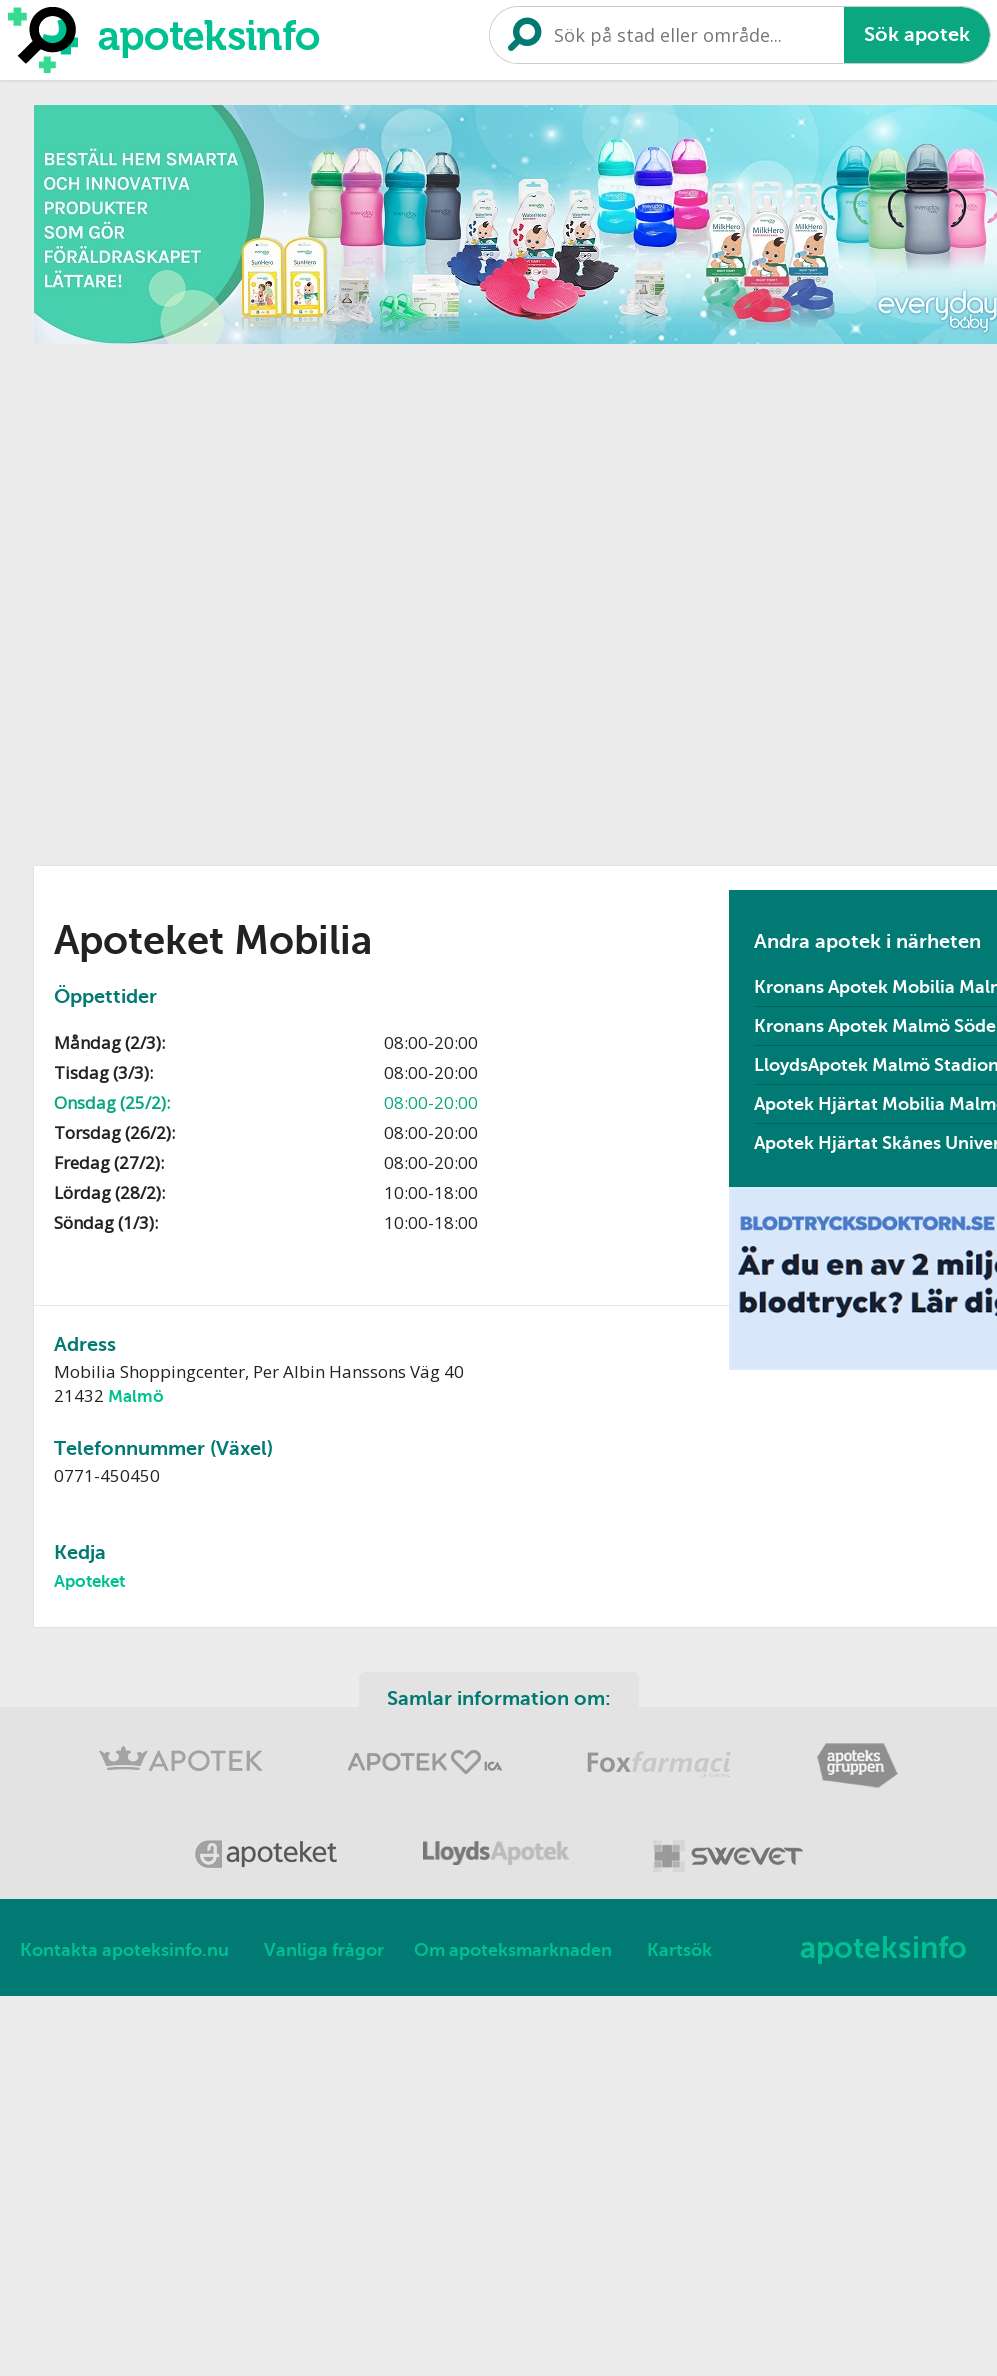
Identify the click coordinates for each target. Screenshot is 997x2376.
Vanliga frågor (324, 1950)
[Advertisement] (261, 598)
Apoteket (89, 1581)
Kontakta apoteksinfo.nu (124, 1950)
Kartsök (679, 1950)
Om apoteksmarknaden (513, 1950)
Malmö (136, 1396)
